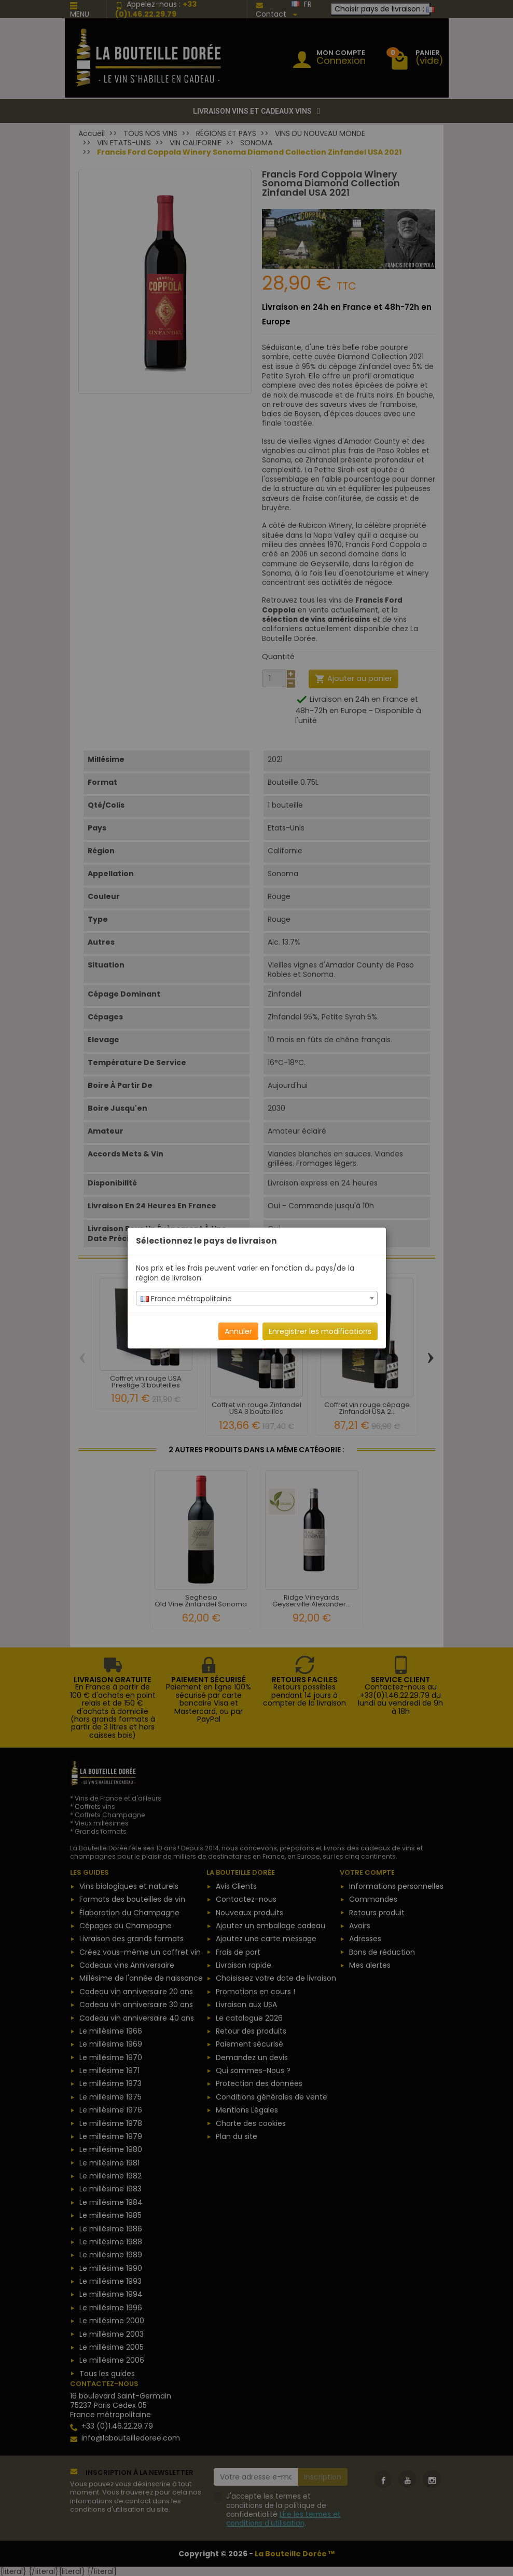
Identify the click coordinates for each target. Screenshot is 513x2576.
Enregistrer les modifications (320, 1331)
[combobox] (257, 1298)
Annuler (238, 1331)
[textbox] (256, 1298)
